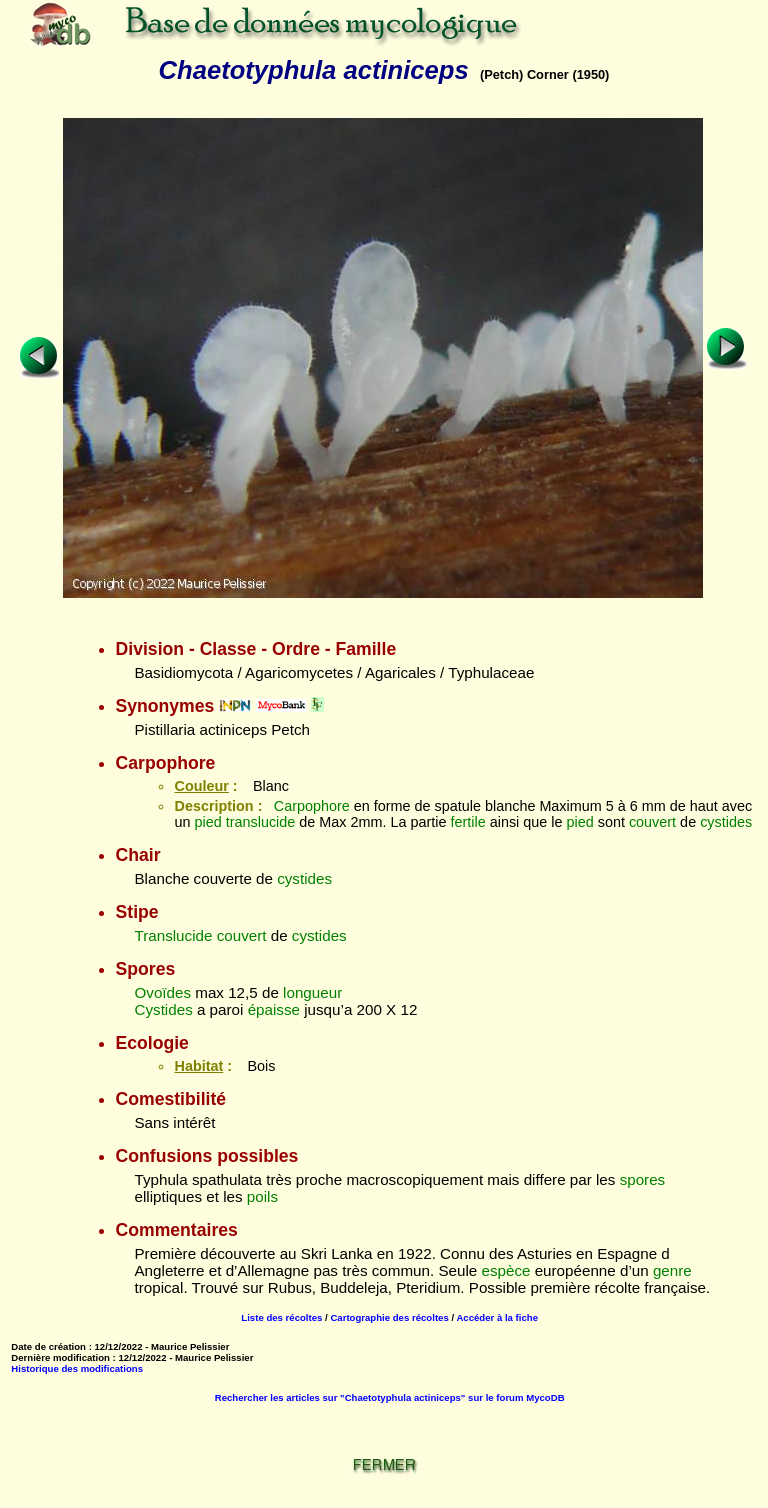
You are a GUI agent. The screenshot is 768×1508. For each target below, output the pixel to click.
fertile (467, 822)
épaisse (274, 1009)
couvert (652, 822)
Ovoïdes (162, 992)
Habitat (198, 1066)
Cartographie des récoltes (389, 1317)
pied (208, 822)
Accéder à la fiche (497, 1317)
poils (262, 1196)
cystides (726, 822)
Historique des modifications (77, 1368)
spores (643, 1179)
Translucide (173, 935)
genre (672, 1270)
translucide (261, 822)
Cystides (163, 1009)
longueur (312, 992)
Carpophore (312, 806)
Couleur (201, 786)
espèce (505, 1270)
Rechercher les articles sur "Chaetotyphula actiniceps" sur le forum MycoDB (390, 1397)
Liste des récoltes (281, 1317)
